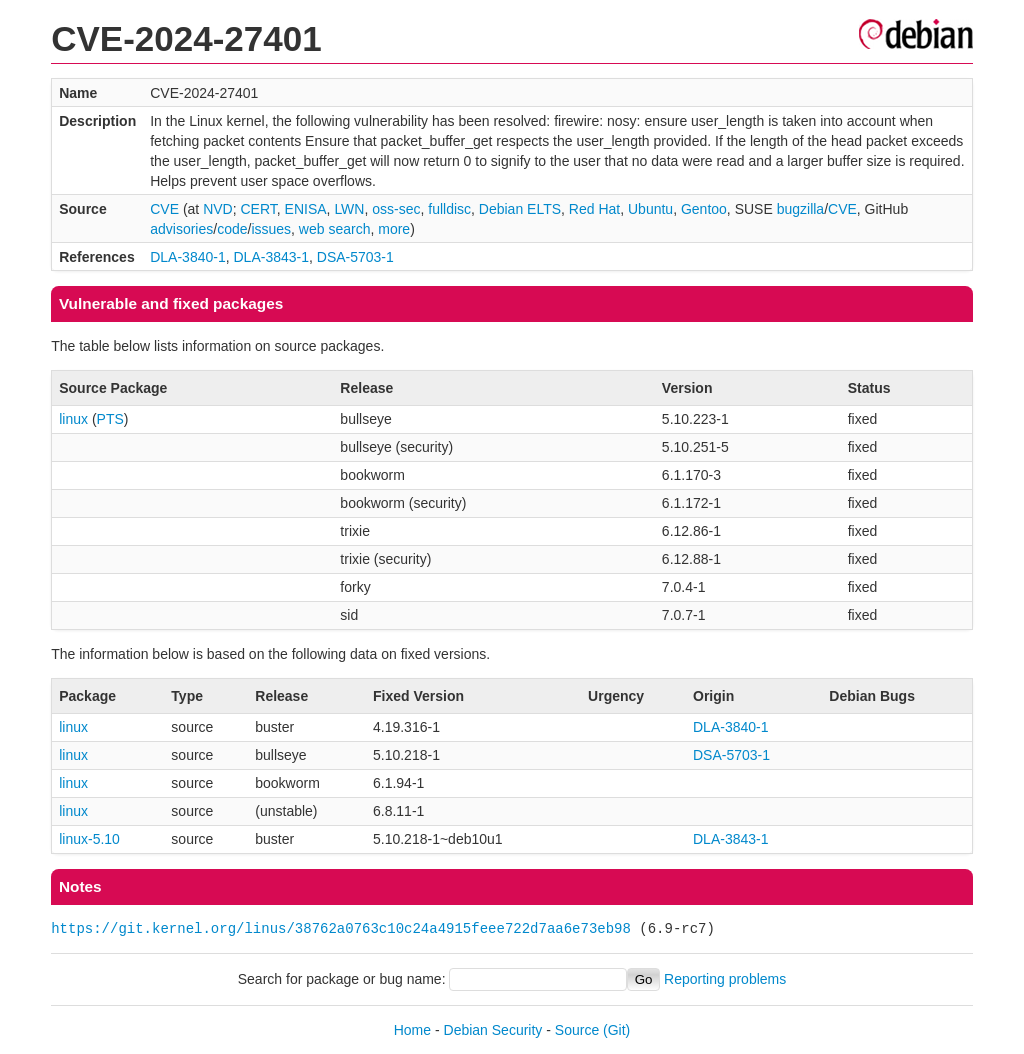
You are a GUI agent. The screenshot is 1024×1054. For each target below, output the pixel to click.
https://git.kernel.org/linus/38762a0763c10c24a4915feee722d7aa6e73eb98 (341, 928)
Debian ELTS (520, 209)
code (232, 229)
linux (73, 419)
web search (335, 229)
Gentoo (704, 209)
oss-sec (396, 209)
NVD (218, 209)
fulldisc (449, 209)
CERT (258, 209)
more (394, 229)
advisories (181, 229)
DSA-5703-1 (355, 257)
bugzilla (800, 209)
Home (412, 1030)
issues (271, 229)
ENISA (306, 209)
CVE (164, 209)
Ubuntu (650, 209)
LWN (349, 209)
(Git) (616, 1030)
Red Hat (594, 209)
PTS (110, 419)
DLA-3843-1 (272, 257)
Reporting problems (725, 979)
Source (577, 1030)
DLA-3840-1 (188, 257)
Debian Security (493, 1030)
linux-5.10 (89, 839)
